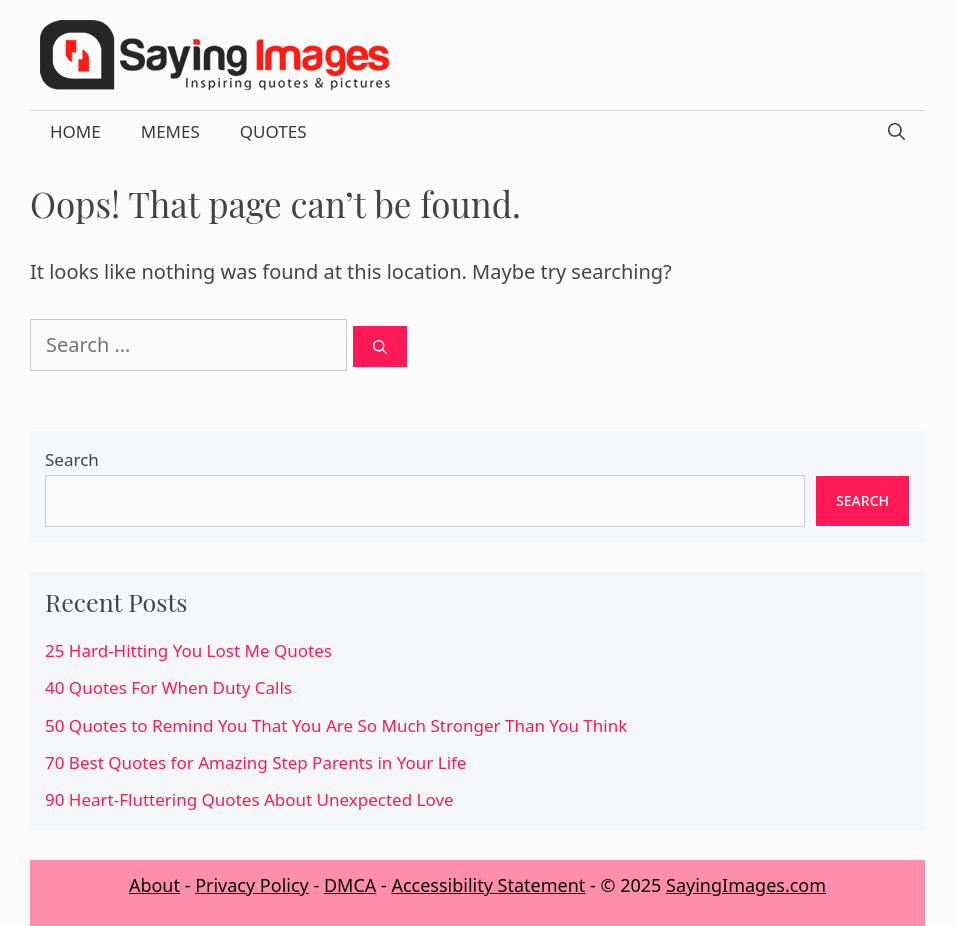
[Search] (380, 346)
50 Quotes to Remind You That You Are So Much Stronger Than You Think (336, 725)
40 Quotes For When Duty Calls (168, 687)
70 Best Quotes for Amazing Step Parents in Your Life (255, 762)
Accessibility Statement (488, 885)
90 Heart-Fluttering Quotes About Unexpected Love (249, 799)
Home (75, 131)
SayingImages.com (746, 885)
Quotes (273, 131)
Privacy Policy (252, 885)
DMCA (350, 885)
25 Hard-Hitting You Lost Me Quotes (188, 650)
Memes (170, 131)
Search (72, 459)
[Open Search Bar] (896, 132)
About (154, 885)
